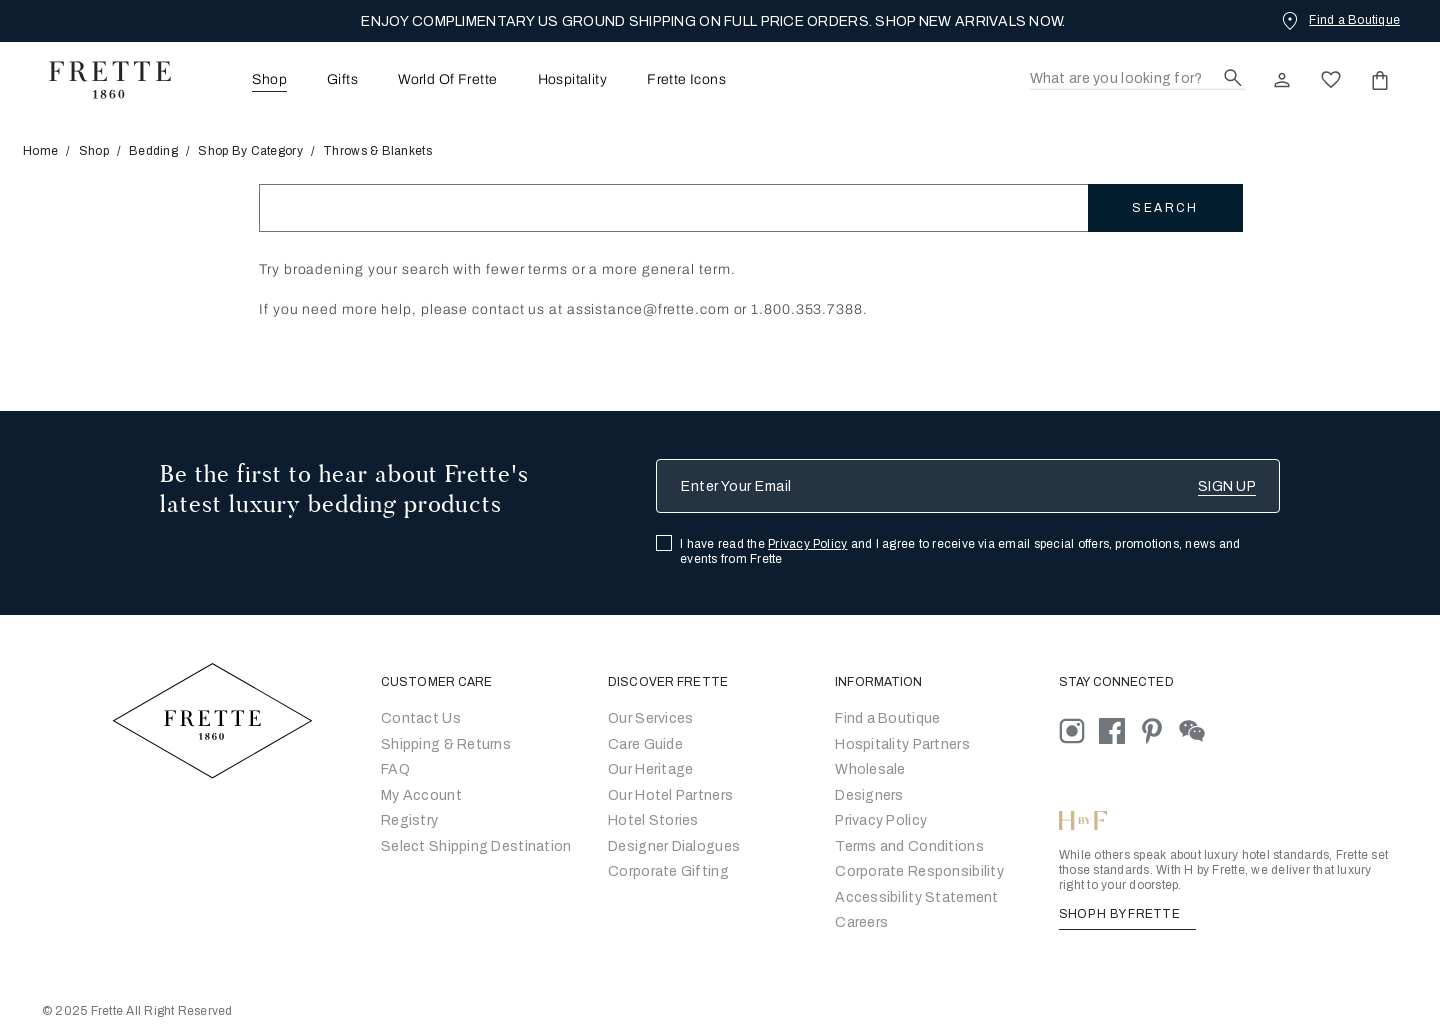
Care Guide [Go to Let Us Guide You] (645, 744)
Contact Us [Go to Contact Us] (421, 718)
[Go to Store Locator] (887, 718)
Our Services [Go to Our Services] (650, 718)
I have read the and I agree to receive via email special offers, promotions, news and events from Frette (960, 551)
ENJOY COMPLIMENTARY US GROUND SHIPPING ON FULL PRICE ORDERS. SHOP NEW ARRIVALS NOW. (713, 21)
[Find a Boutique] (1339, 20)
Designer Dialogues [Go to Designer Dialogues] (674, 846)
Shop (94, 151)
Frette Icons (686, 80)
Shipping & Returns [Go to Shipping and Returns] (446, 744)
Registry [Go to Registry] (409, 820)
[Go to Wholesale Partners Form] (870, 769)
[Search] (1137, 79)
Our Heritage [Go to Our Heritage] (650, 769)
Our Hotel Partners (670, 795)
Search (1165, 208)
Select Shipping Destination (476, 846)
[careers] (861, 922)
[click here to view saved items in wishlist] (1331, 80)
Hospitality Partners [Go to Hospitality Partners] (902, 744)
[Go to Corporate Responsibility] (919, 871)
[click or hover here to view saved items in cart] (1380, 80)
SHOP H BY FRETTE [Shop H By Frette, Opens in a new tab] (1127, 914)
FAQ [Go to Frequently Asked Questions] (395, 769)
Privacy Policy (807, 544)
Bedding (153, 151)
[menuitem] (242, 79)
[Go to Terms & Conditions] (909, 846)
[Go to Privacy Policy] (881, 820)
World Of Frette (447, 80)
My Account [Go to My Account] (421, 795)
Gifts (342, 80)
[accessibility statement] (916, 897)
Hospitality (573, 80)
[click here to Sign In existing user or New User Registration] (1282, 80)
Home (47, 151)
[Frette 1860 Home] (100, 80)
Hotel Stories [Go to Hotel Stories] (653, 820)
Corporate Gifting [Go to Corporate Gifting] (668, 871)
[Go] (869, 795)
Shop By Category (250, 151)
